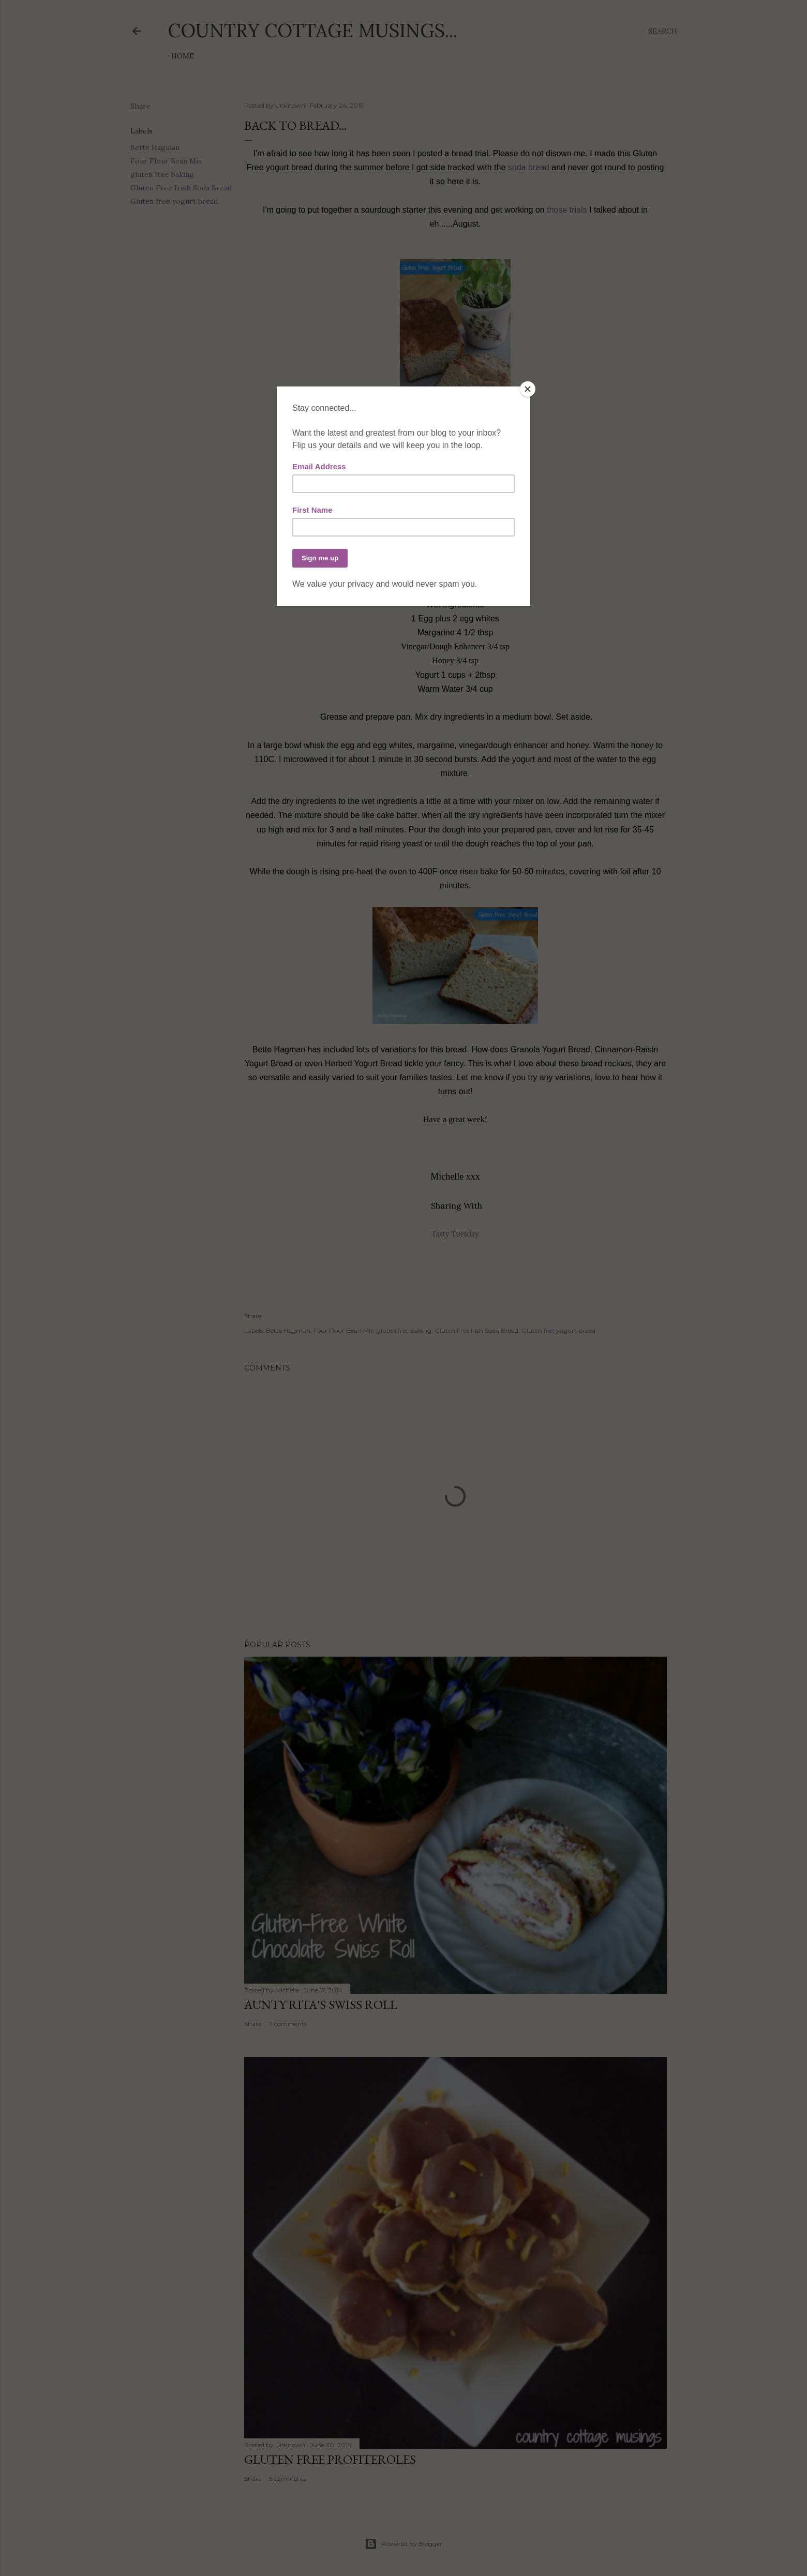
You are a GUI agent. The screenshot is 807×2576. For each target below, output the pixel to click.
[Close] (527, 389)
